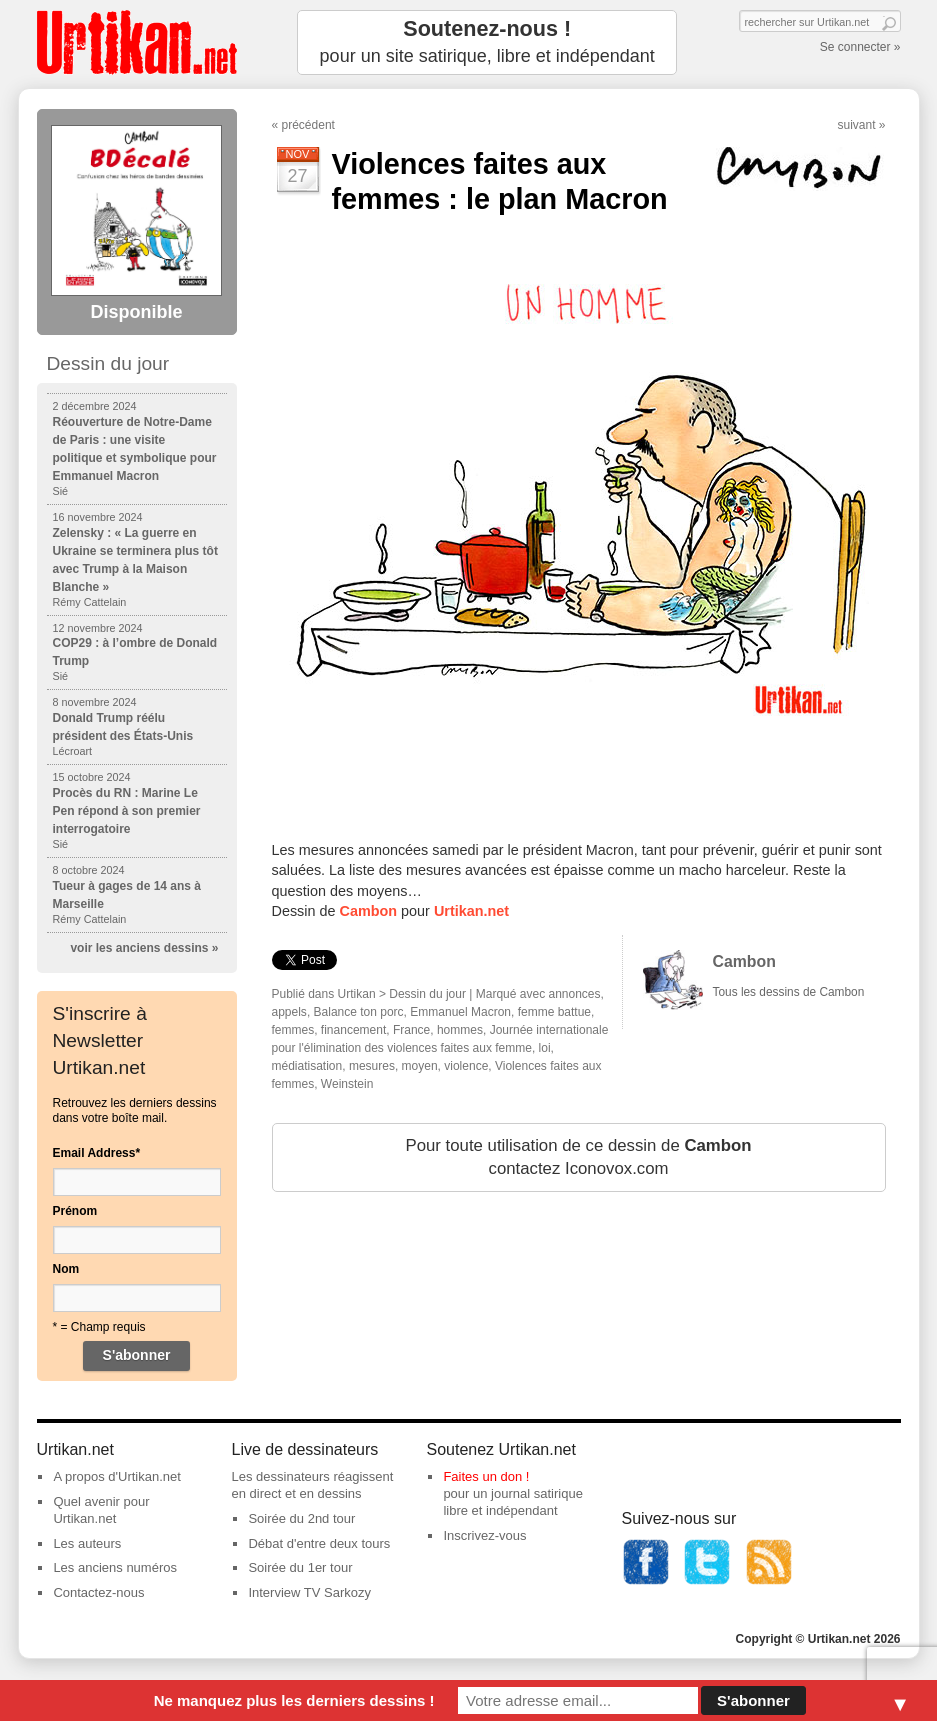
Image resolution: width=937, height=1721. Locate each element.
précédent (308, 125)
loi (545, 1048)
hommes (460, 1030)
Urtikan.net (471, 911)
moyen (420, 1066)
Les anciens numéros (115, 1567)
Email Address (97, 1153)
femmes (293, 1030)
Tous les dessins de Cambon (789, 992)
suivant (856, 125)
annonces (575, 994)
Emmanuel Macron (460, 1012)
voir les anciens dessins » (144, 948)
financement (353, 1030)
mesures (372, 1066)
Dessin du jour (427, 994)
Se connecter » (860, 47)
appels (289, 1012)
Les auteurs (87, 1543)
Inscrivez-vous (484, 1535)
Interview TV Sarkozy (309, 1592)
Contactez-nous (98, 1592)
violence (466, 1066)
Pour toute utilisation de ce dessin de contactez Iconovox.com (578, 1157)
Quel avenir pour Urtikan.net (101, 1510)
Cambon (369, 911)
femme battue (554, 1012)
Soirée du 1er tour (300, 1567)
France (411, 1030)
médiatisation (307, 1066)
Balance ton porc (359, 1012)
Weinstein (347, 1084)
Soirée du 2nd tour (301, 1518)
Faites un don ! (486, 1476)
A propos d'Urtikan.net (117, 1476)
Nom (66, 1269)
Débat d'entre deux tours (319, 1543)
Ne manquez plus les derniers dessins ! (294, 1700)
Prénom (75, 1211)
